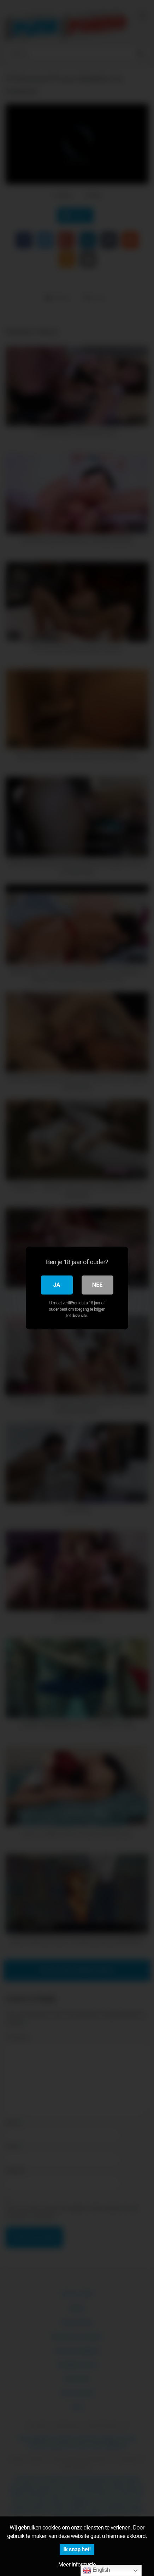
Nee (97, 1284)
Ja (56, 1284)
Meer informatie (77, 2564)
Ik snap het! (76, 2549)
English (96, 2570)
